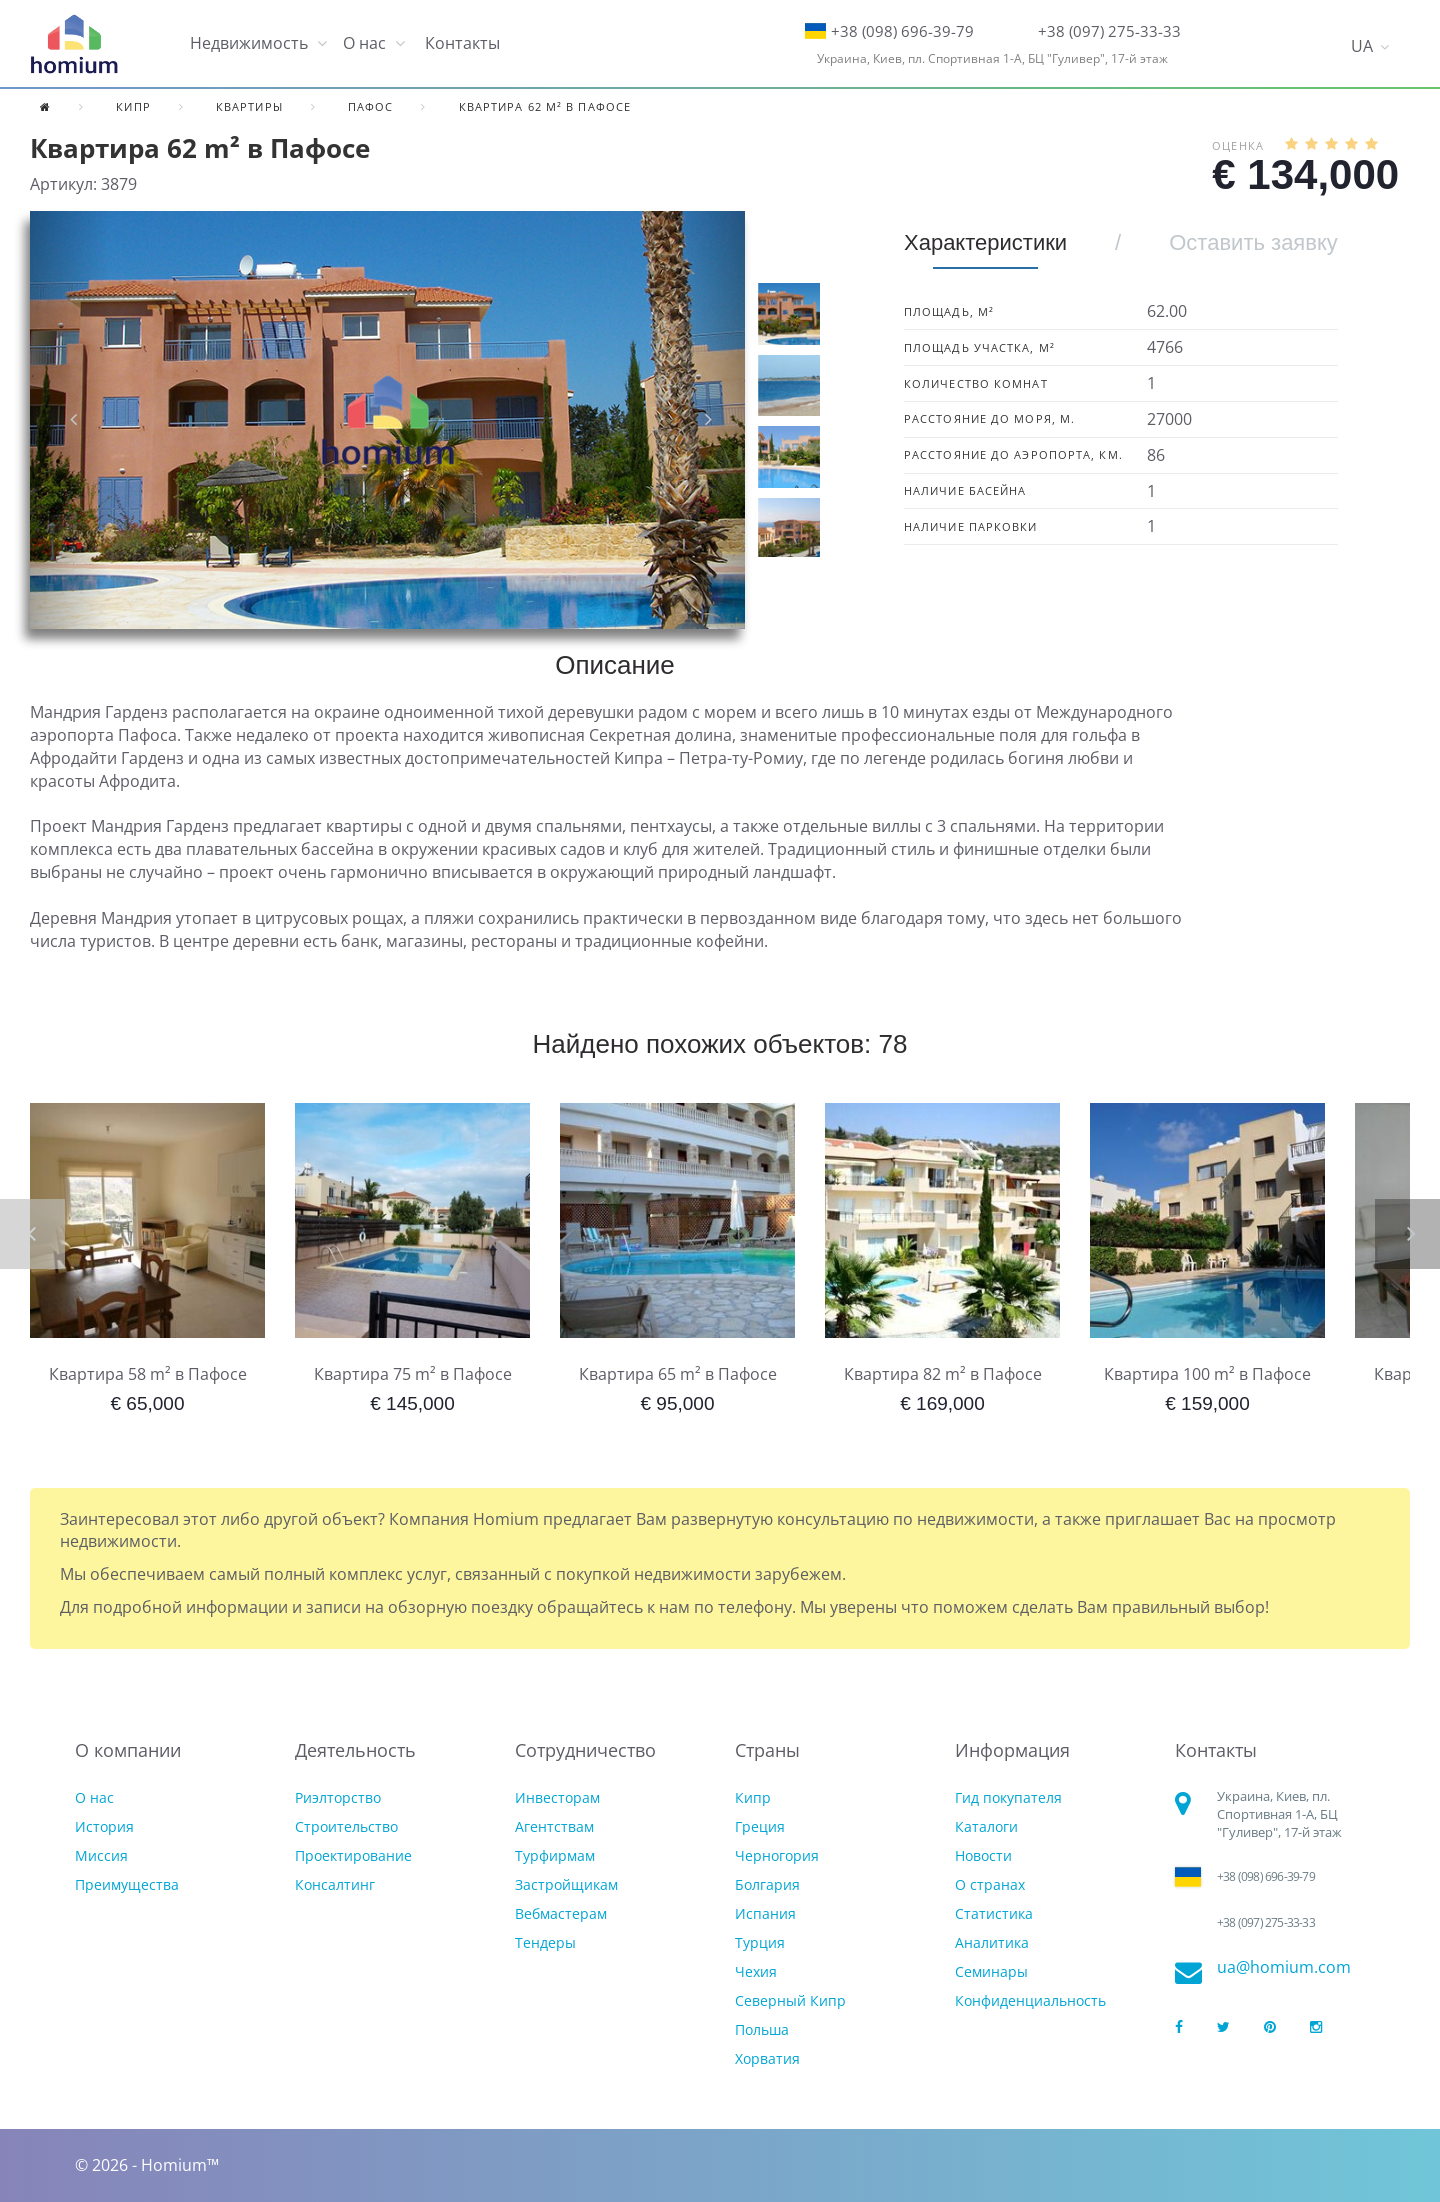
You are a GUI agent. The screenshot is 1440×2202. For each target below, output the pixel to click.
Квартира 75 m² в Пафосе (413, 1374)
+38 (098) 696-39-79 (902, 31)
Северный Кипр (790, 2000)
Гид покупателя (1008, 1797)
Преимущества (127, 1884)
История (104, 1826)
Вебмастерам (561, 1913)
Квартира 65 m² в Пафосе (678, 1374)
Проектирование (353, 1855)
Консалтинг (335, 1884)
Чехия (756, 1971)
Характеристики (985, 242)
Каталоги (986, 1826)
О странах (990, 1884)
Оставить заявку (1253, 242)
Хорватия (767, 2058)
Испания (765, 1913)
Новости (983, 1855)
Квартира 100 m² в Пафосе (1207, 1374)
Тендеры (545, 1942)
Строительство (346, 1826)
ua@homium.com (1284, 1967)
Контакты (462, 43)
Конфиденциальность (1030, 2000)
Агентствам (554, 1826)
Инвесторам (557, 1797)
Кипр (753, 1797)
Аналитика (992, 1942)
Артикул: (63, 184)
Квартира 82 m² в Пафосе (943, 1374)
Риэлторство (338, 1797)
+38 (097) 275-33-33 (1109, 31)
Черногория (777, 1855)
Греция (760, 1826)
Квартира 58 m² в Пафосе (148, 1374)
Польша (762, 2029)
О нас (94, 1797)
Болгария (767, 1884)
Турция (760, 1942)
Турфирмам (555, 1855)
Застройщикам (566, 1884)
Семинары (991, 1971)
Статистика (994, 1913)
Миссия (101, 1855)
